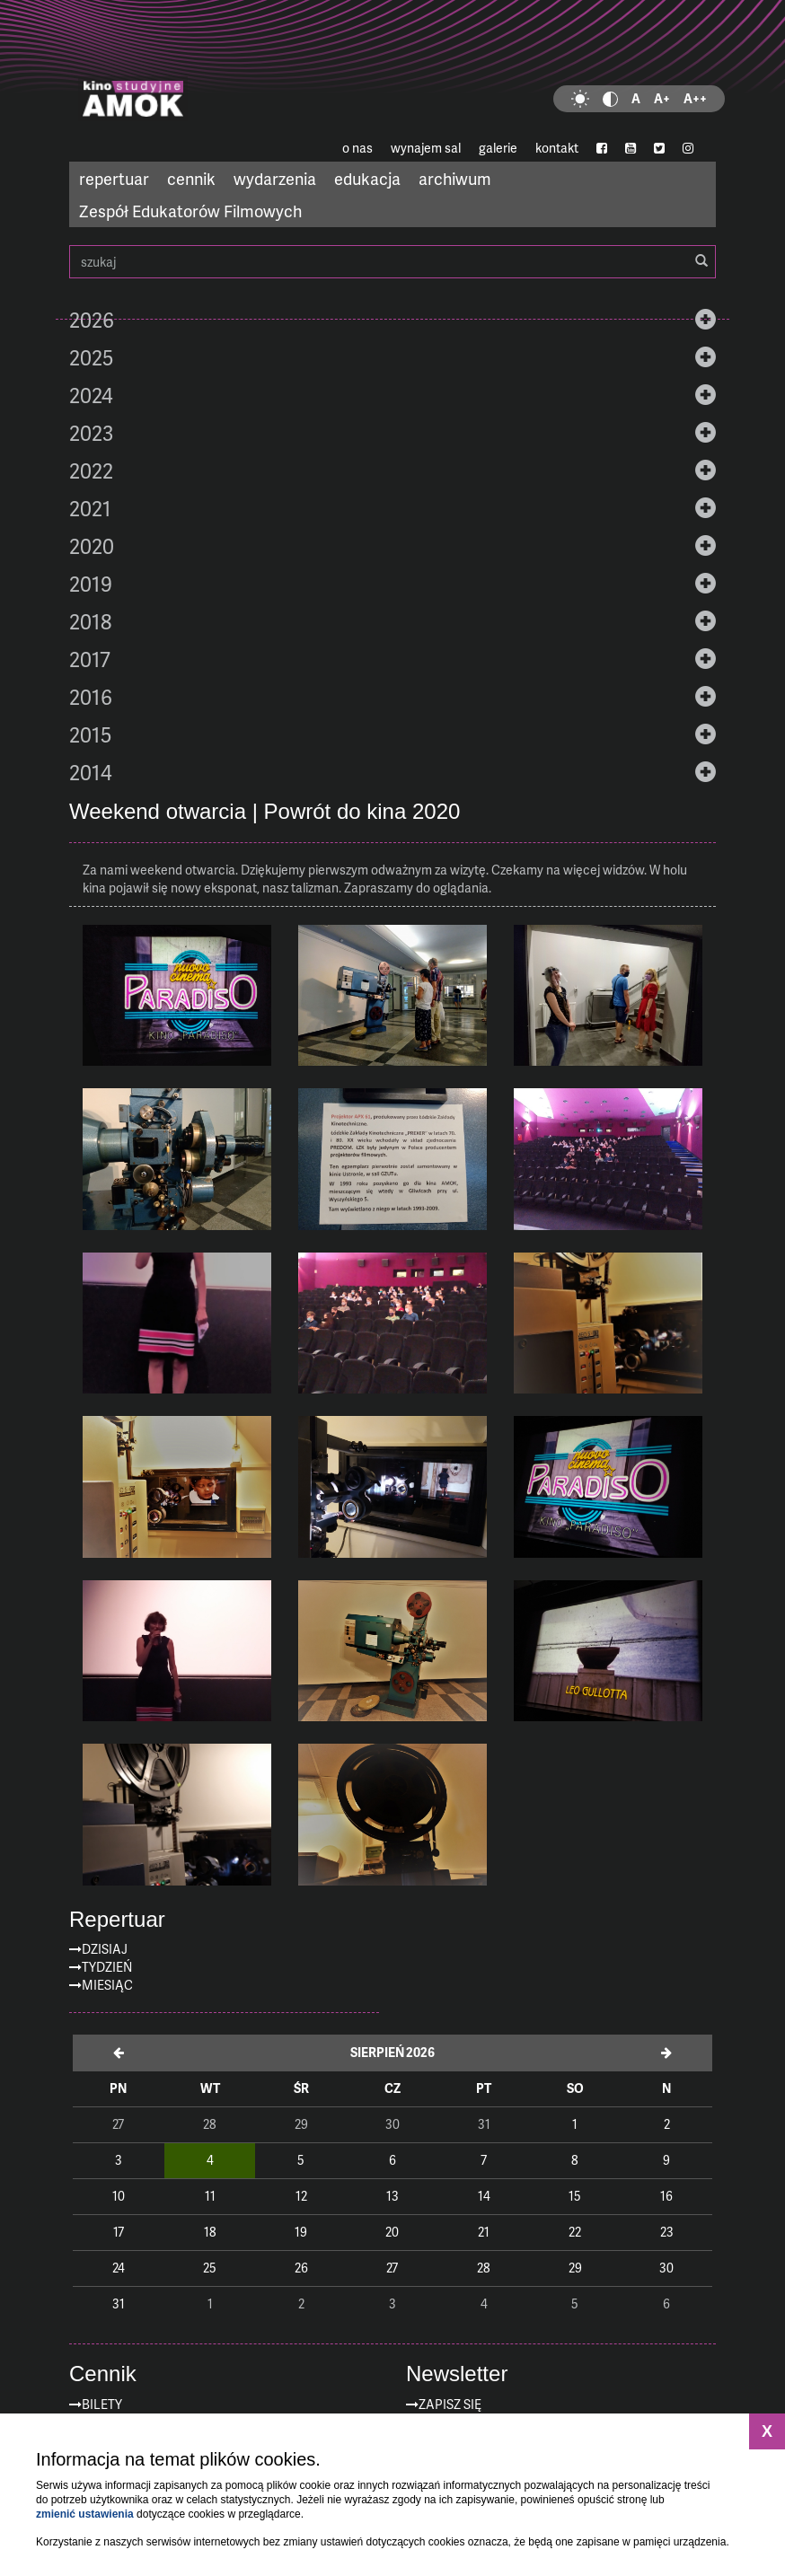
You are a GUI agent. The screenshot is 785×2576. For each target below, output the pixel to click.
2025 (91, 357)
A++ (695, 98)
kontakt (556, 147)
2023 (91, 432)
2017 (89, 659)
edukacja (367, 178)
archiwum (455, 178)
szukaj (392, 261)
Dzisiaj (105, 1948)
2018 (90, 621)
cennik (191, 178)
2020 (91, 546)
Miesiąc (107, 1984)
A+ (662, 98)
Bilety (102, 2404)
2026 (91, 319)
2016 (90, 696)
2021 (90, 508)
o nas (357, 147)
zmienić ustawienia (85, 2514)
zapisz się (450, 2404)
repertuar (114, 178)
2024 (91, 395)
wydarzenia (275, 178)
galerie (498, 147)
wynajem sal (426, 147)
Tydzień (107, 1966)
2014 (90, 772)
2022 (91, 470)
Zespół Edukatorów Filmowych (190, 210)
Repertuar (117, 1919)
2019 (90, 583)
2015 (90, 734)
